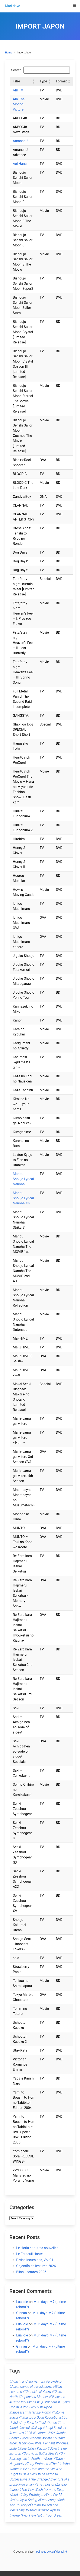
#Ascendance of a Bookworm (30, 2387)
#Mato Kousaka (53, 2438)
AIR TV (18, 90)
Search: (16, 70)
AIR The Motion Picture (19, 104)
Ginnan (21, 2313)
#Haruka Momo (39, 2412)
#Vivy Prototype (31, 2495)
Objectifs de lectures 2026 (36, 2266)
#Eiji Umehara (47, 2402)
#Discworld (57, 2397)
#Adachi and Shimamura (27, 2381)
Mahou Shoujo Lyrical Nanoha (23, 1179)
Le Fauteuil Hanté (29, 2254)
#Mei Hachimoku (21, 2443)
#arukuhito (54, 2381)
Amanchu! (20, 141)
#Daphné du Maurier (33, 2397)
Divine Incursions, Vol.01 (34, 2260)
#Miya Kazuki (37, 2448)
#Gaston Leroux (27, 2407)
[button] (74, 5)
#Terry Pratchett (36, 2464)
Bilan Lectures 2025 (31, 2272)
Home (8, 52)
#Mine (21, 2448)
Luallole (22, 2302)
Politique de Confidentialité (51, 2551)
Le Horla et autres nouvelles (37, 2248)
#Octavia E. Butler (34, 2454)
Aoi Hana (20, 164)
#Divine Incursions (22, 2402)
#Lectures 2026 (44, 2433)
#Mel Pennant (45, 2443)
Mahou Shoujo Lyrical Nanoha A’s (23, 1198)
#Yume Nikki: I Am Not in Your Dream (36, 2515)
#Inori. (14, 2428)
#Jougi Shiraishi (54, 2428)
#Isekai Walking (30, 2428)
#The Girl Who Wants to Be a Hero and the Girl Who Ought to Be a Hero (39, 2469)
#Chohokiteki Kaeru (37, 2392)
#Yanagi (31, 2510)
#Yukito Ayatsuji (49, 2510)
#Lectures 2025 (20, 2433)
